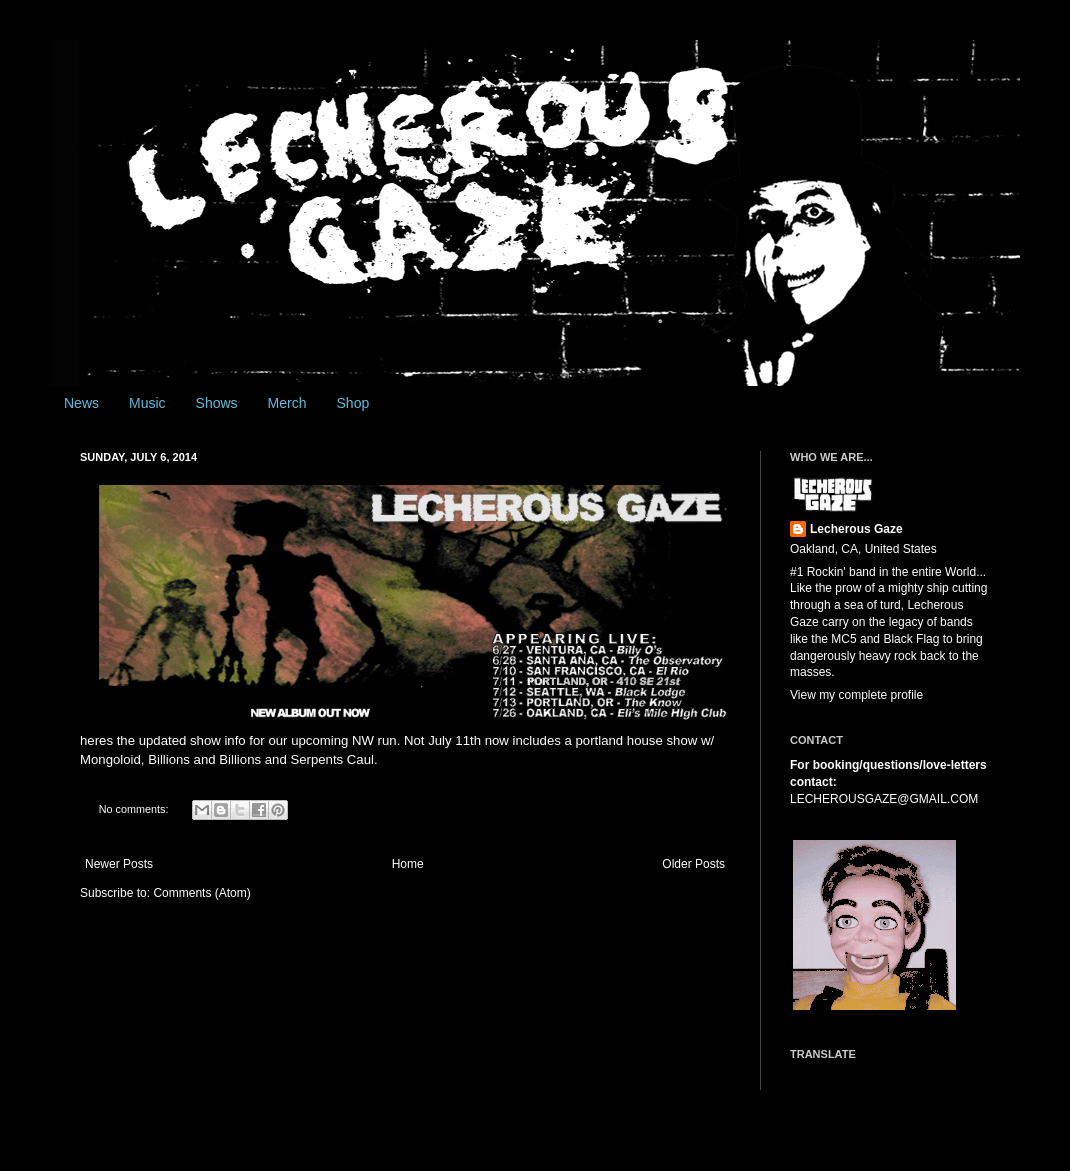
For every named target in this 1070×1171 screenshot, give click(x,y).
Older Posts (693, 864)
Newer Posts (119, 864)
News (81, 403)
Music (147, 403)
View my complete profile (856, 695)
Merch (287, 403)
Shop (353, 403)
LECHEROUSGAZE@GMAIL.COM (884, 799)
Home (408, 864)
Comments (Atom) (201, 893)
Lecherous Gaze (856, 529)
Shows (217, 403)
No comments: (135, 809)
